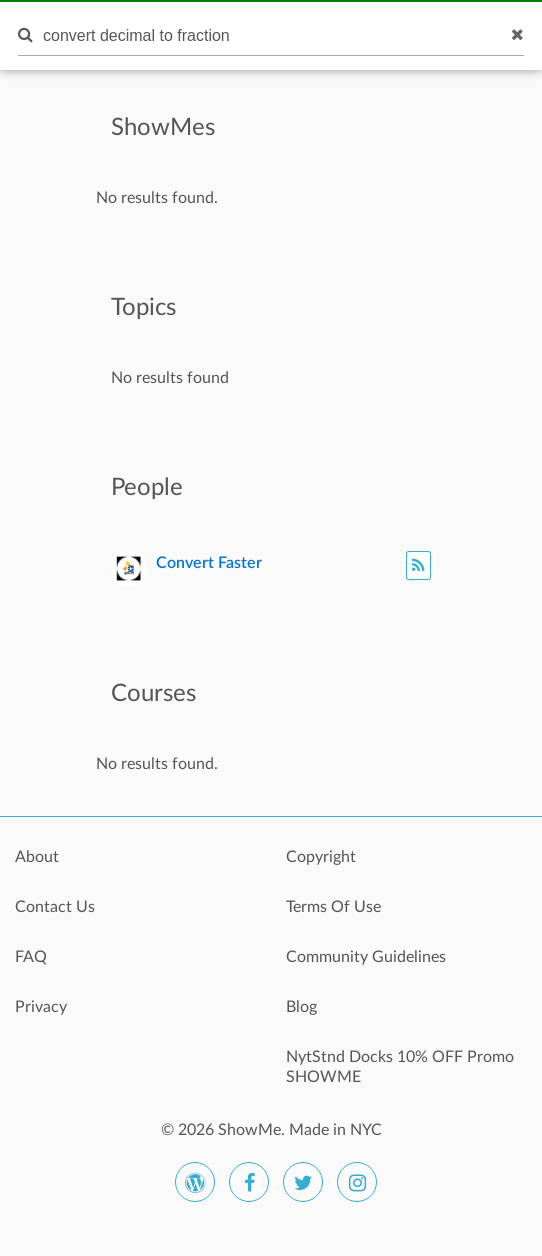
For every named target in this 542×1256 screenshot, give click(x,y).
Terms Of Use (333, 907)
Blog (301, 1007)
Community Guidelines (366, 957)
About (37, 857)
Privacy (41, 1007)
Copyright (321, 857)
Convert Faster (209, 563)
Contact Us (55, 907)
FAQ (31, 957)
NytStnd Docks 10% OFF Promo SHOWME (400, 1067)
